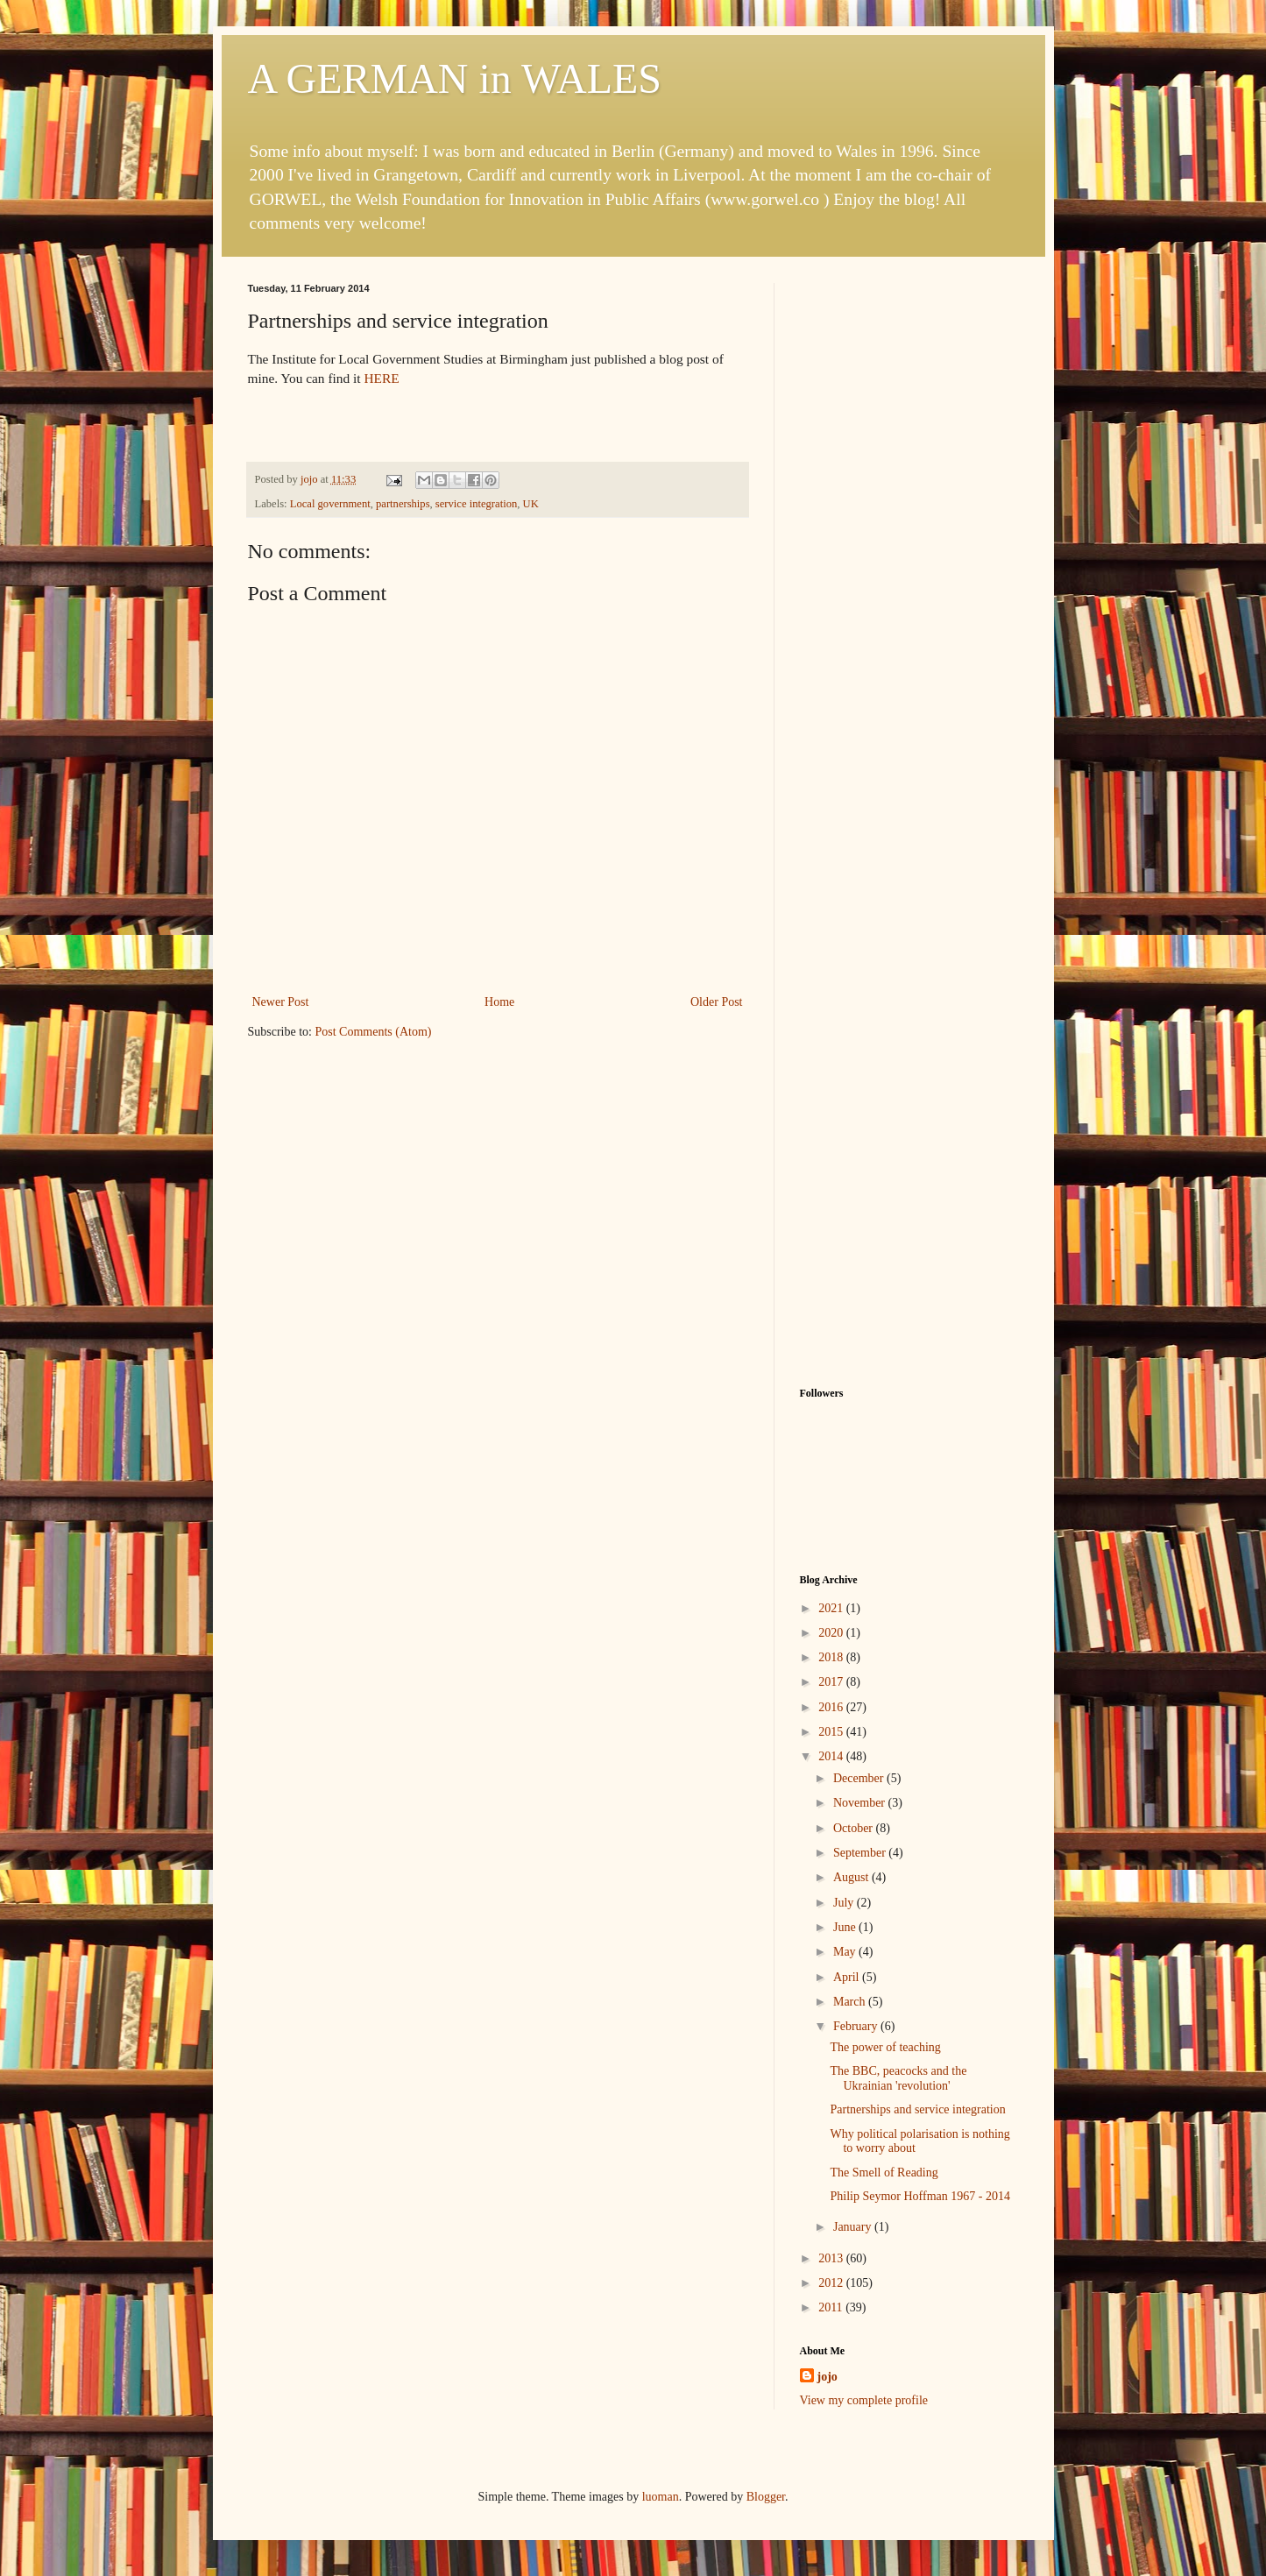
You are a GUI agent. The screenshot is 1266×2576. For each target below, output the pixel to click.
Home (499, 1001)
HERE (381, 378)
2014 (832, 1756)
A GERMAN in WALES (454, 78)
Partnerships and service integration (917, 2109)
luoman (660, 2496)
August (852, 1877)
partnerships (403, 504)
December (860, 1778)
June (846, 1927)
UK (531, 504)
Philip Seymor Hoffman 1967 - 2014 (919, 2196)
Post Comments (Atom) (373, 1031)
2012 (832, 2282)
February (857, 2026)
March (850, 2001)
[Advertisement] (909, 546)
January (853, 2226)
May (846, 1951)
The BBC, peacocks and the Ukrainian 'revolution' (898, 2078)
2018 (832, 1657)
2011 (831, 2307)
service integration (476, 504)
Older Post (716, 1001)
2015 (832, 1731)
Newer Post (280, 1001)
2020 (832, 1632)
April (847, 1977)
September (860, 1852)
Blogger (765, 2496)
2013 (832, 2258)
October (854, 1828)
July (845, 1902)
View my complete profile (864, 2400)
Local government (330, 504)
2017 (832, 1681)
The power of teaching (885, 2047)
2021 (832, 1608)
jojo (827, 2376)
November (860, 1802)
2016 (832, 1707)
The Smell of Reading (883, 2172)
